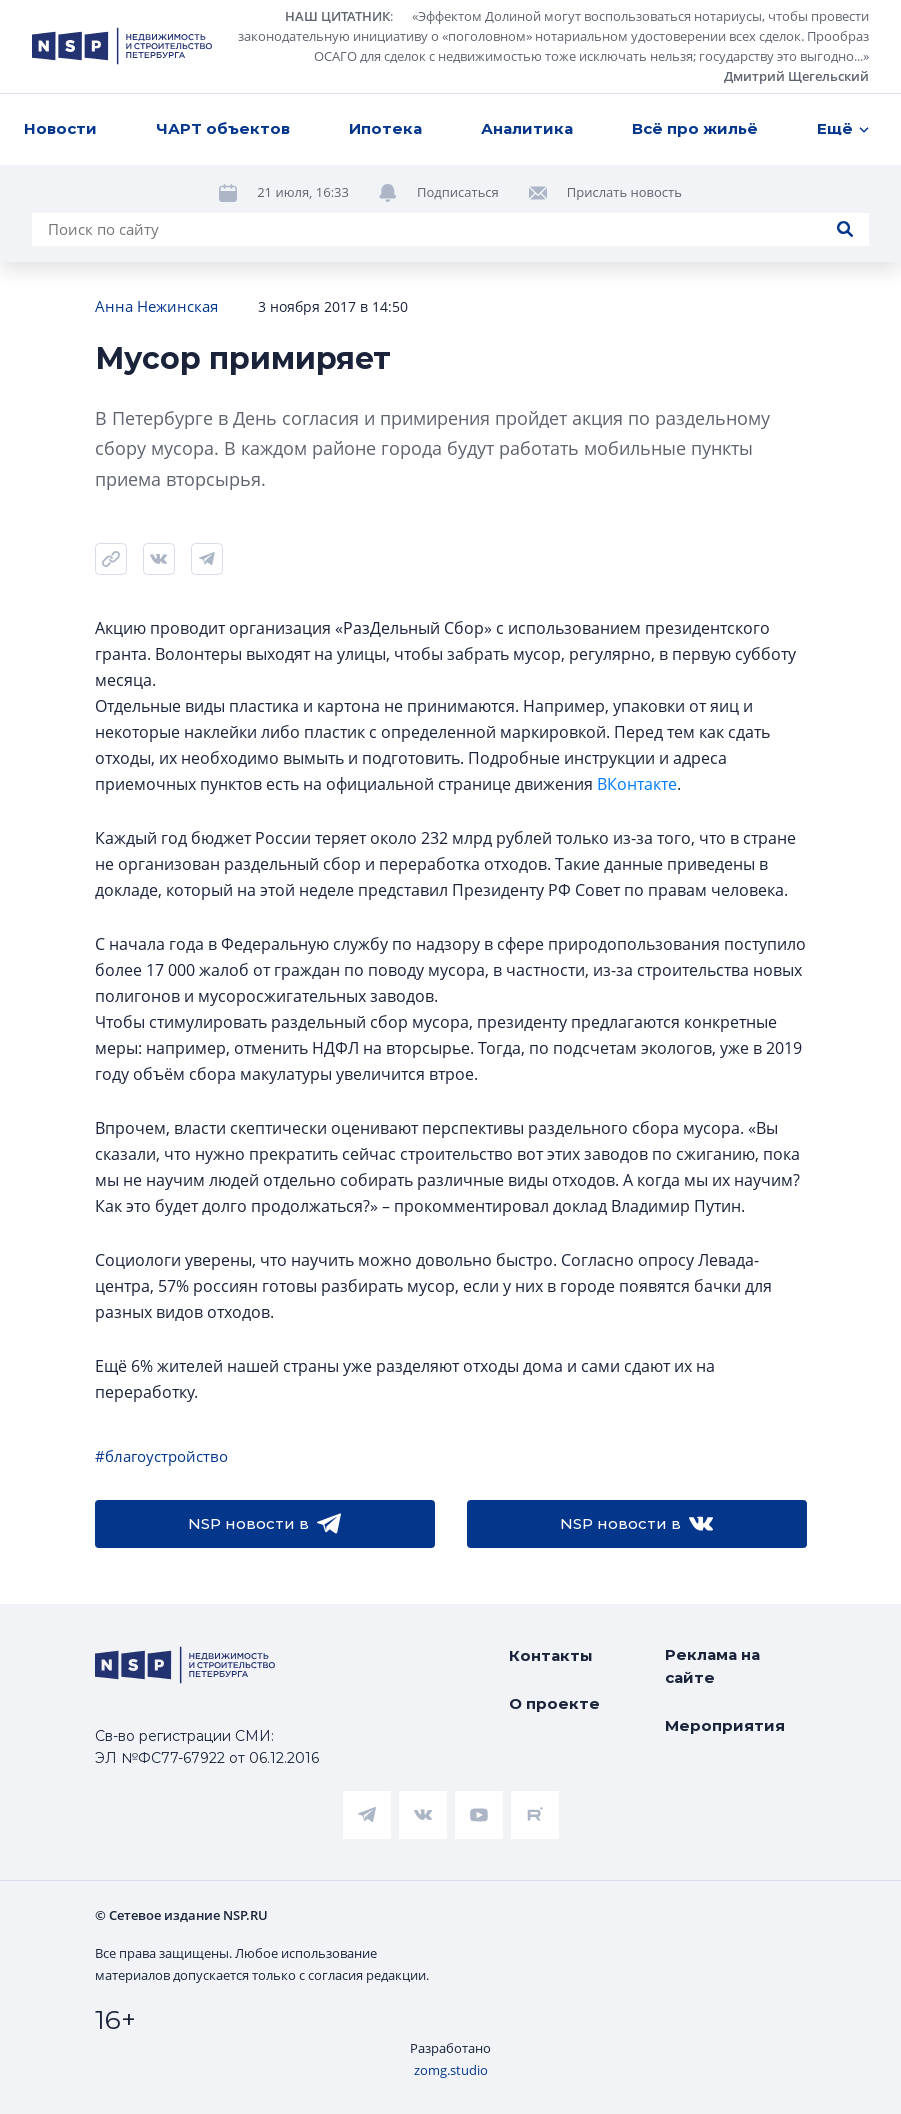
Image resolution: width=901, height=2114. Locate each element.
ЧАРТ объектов (223, 128)
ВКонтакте (637, 784)
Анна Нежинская (156, 306)
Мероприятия (725, 1725)
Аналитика (527, 128)
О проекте (554, 1703)
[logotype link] (122, 46)
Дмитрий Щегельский (796, 76)
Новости (60, 128)
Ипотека (385, 128)
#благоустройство (161, 1456)
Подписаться (458, 192)
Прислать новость (624, 192)
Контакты (551, 1655)
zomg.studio (451, 2070)
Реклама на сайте (712, 1666)
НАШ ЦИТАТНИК (337, 16)
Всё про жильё (695, 128)
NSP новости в (264, 1524)
